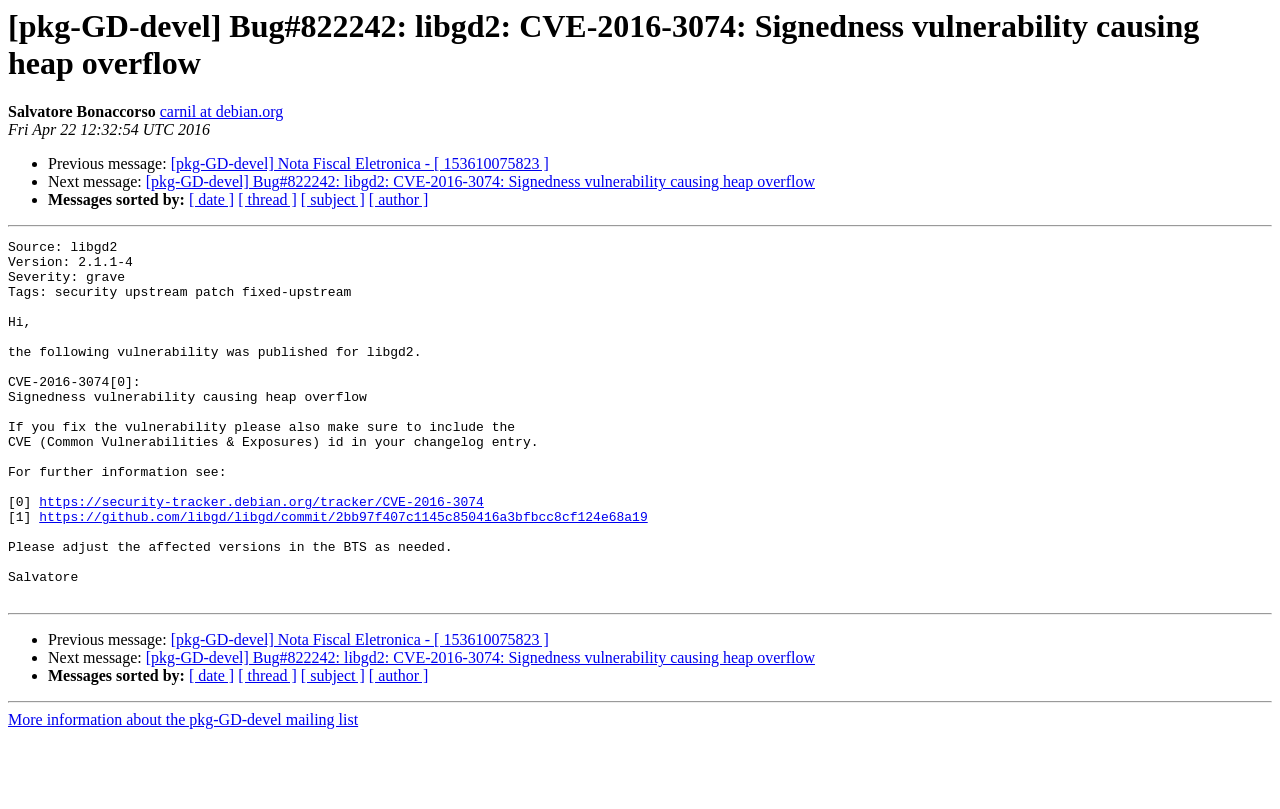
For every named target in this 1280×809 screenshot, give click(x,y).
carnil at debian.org (222, 111)
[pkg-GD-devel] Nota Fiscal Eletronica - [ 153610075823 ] (360, 163)
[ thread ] (267, 199)
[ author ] (399, 199)
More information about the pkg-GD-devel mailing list (183, 791)
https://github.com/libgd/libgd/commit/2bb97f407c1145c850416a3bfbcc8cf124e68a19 (343, 573)
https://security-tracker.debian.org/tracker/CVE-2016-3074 (261, 555)
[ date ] (211, 199)
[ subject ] (333, 199)
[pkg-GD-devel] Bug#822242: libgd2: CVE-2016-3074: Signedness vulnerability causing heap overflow (480, 181)
